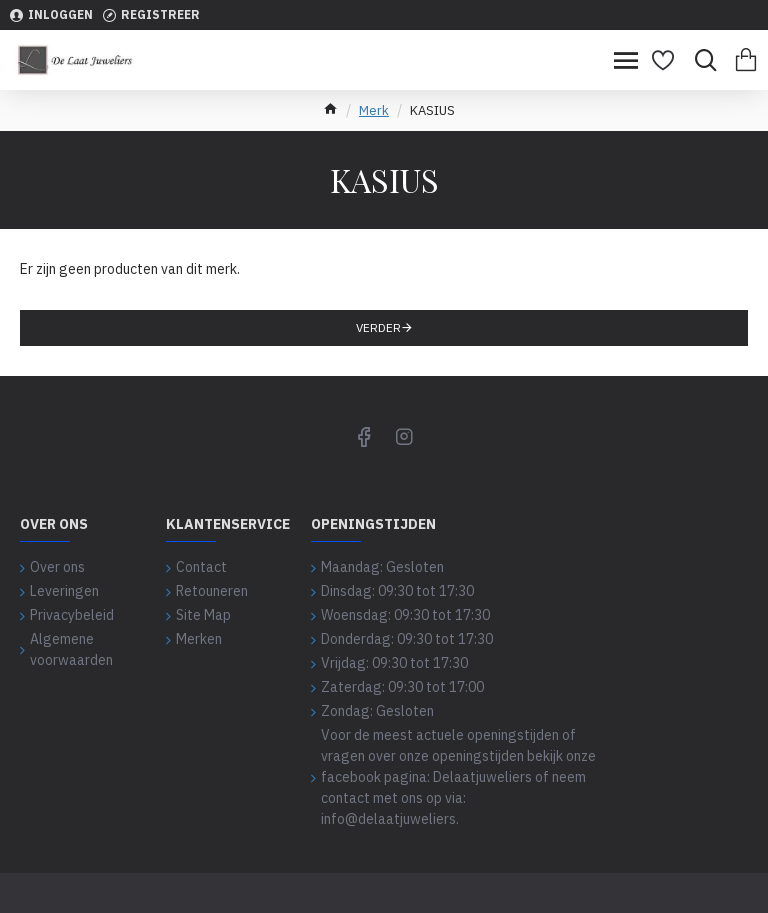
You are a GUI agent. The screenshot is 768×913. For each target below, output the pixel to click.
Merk (374, 110)
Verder (378, 327)
